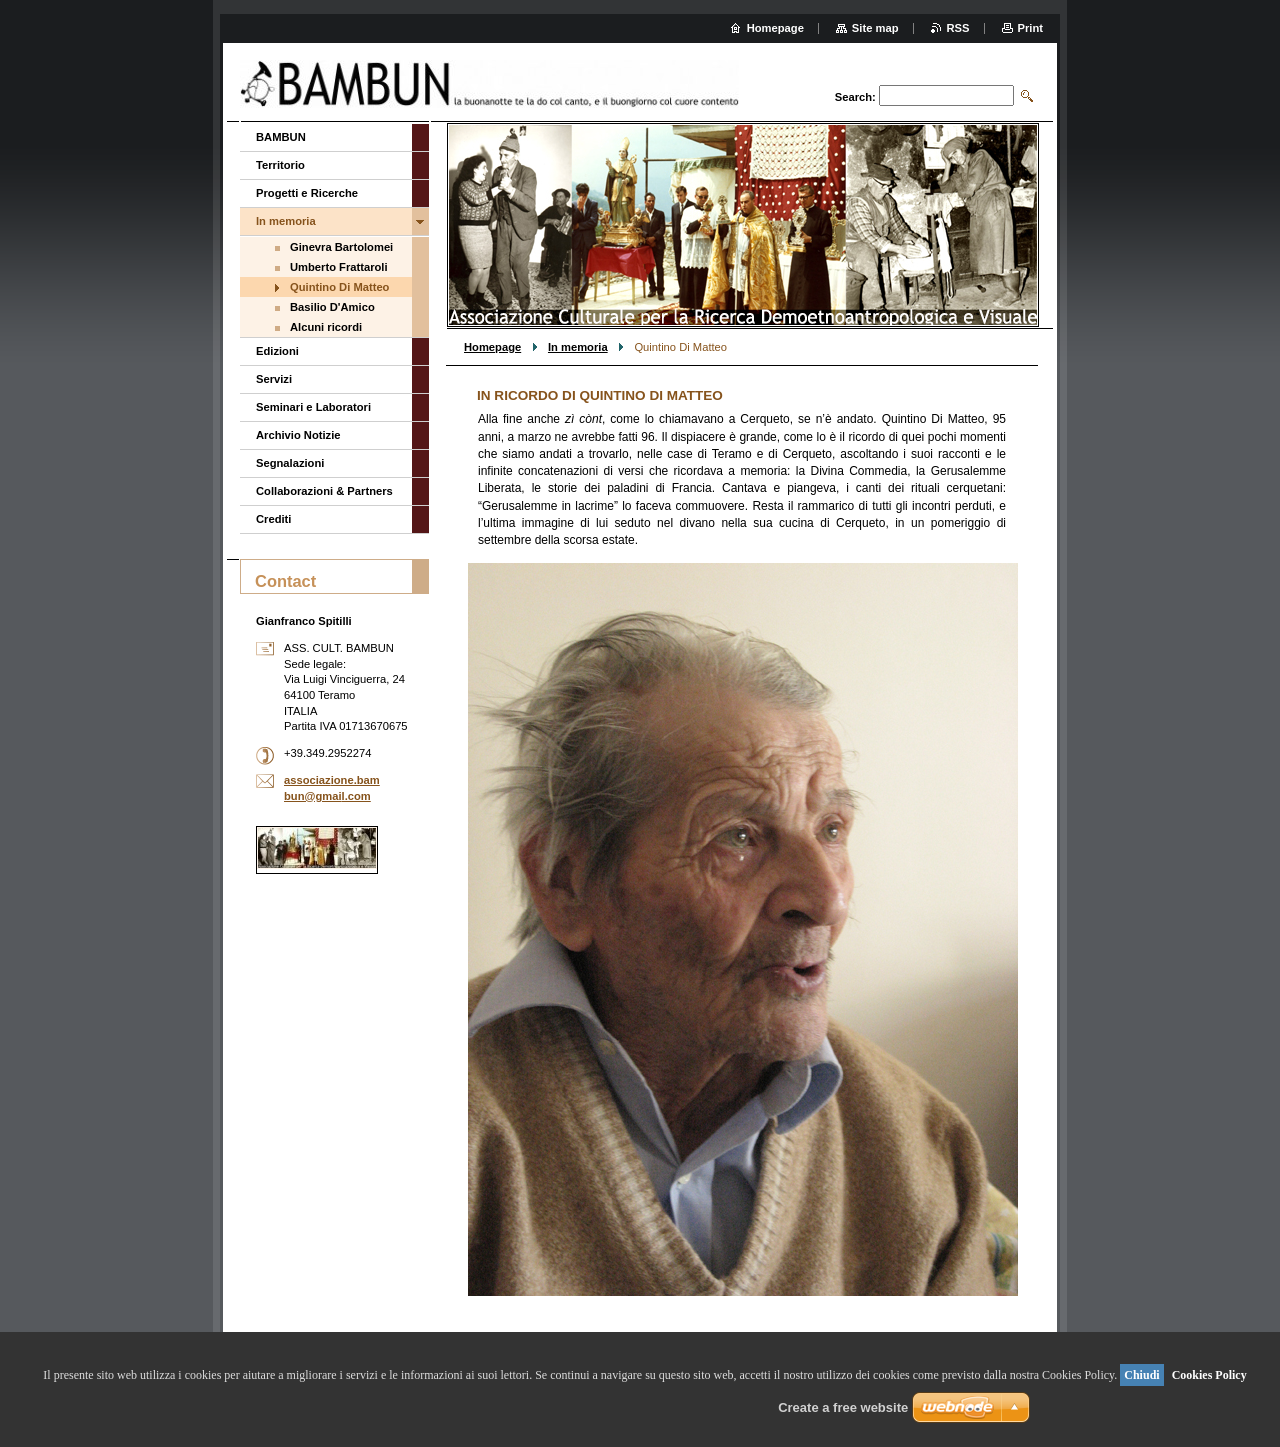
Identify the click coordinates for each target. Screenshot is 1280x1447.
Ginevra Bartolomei (341, 247)
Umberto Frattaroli (339, 267)
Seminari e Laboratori (313, 407)
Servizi (274, 379)
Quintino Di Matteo (339, 287)
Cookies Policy (1209, 1375)
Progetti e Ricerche (307, 193)
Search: (855, 97)
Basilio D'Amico (332, 307)
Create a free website (843, 1407)
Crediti (273, 519)
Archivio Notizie (298, 435)
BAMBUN (281, 137)
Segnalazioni (290, 463)
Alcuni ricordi (326, 327)
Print (1030, 28)
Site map (875, 28)
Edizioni (277, 351)
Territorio (280, 165)
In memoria (578, 347)
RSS (958, 28)
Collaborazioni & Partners (324, 491)
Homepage (492, 347)
